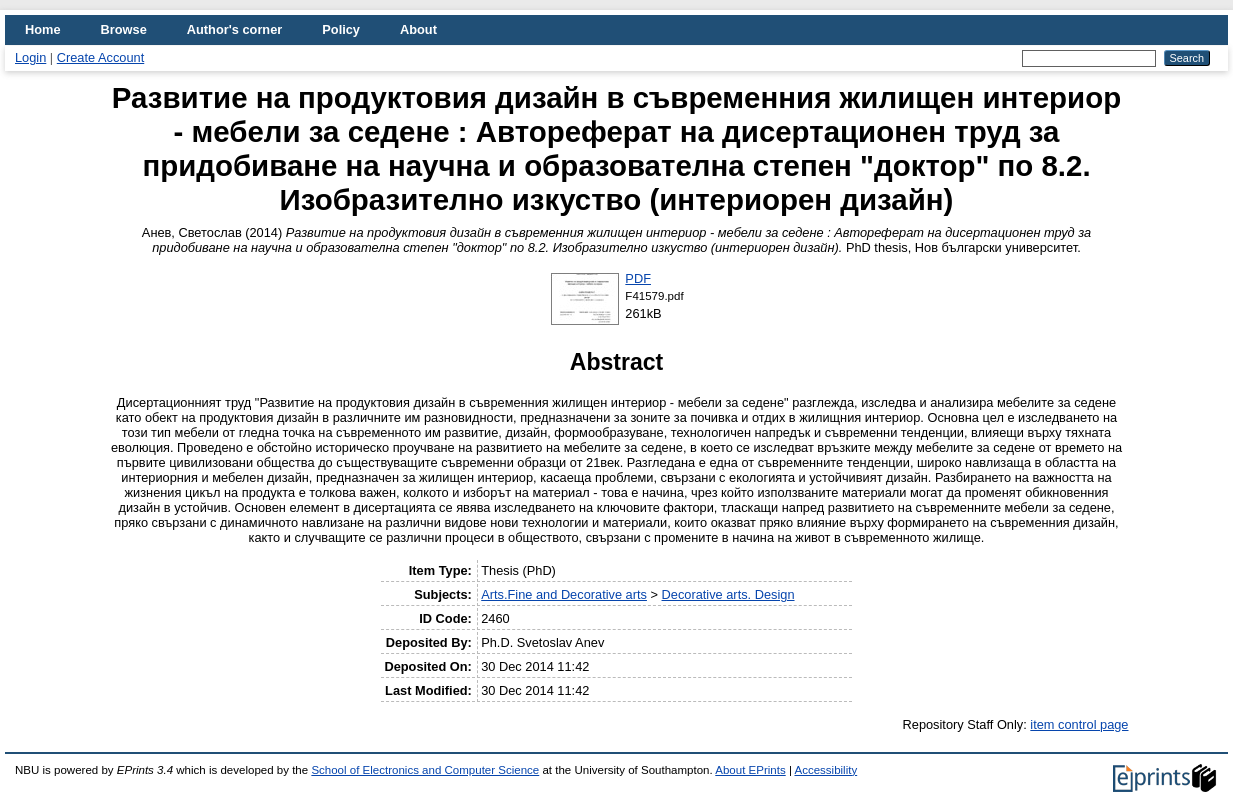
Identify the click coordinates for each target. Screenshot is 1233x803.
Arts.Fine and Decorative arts (564, 594)
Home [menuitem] (43, 29)
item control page (1079, 724)
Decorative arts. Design (728, 594)
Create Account (101, 57)
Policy (341, 29)
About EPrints (750, 770)
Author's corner (234, 29)
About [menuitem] (418, 29)
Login (30, 57)
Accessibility (825, 770)
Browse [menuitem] (124, 29)
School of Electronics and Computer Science (425, 770)
